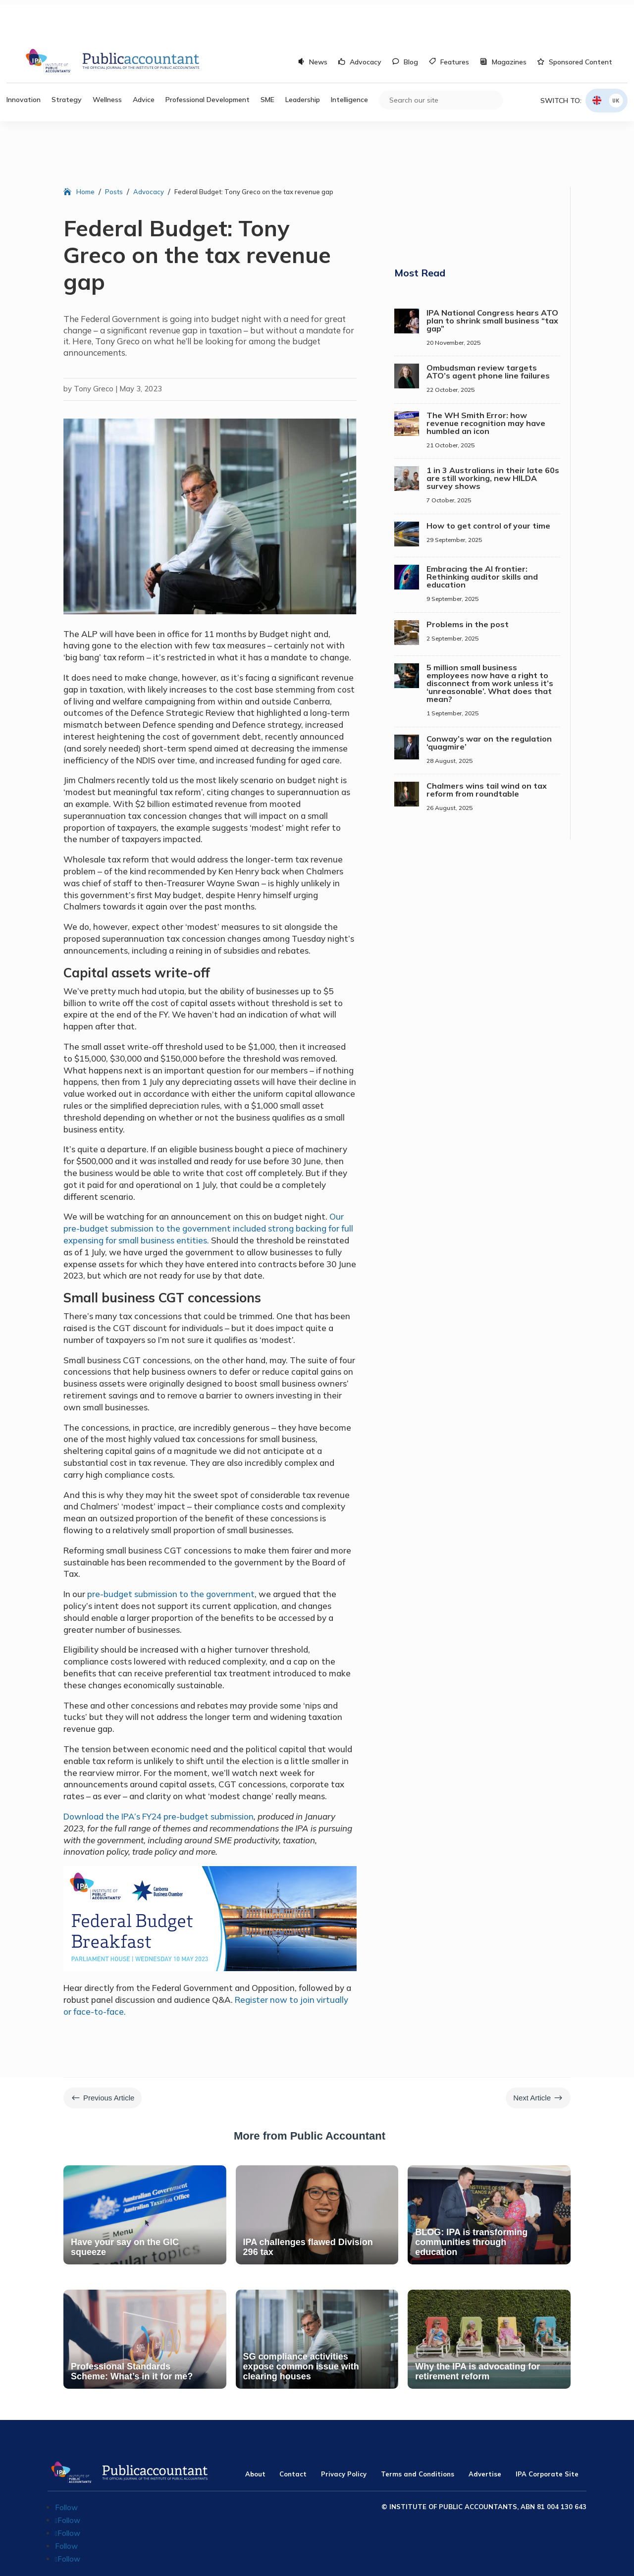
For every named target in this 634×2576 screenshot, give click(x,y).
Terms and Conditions (417, 2434)
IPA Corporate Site (547, 2434)
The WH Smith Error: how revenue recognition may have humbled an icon (485, 383)
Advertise (485, 2434)
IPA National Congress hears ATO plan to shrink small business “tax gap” (492, 281)
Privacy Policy (344, 2434)
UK (615, 60)
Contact (293, 2434)
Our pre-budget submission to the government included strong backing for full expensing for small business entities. (208, 1189)
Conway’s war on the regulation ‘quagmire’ (489, 703)
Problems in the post (467, 585)
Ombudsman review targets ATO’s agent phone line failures (488, 332)
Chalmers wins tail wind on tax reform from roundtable (486, 750)
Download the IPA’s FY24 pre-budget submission (158, 1776)
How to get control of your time (488, 486)
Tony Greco (93, 349)
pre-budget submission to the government (171, 1554)
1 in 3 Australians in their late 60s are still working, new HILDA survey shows (492, 438)
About (255, 2434)
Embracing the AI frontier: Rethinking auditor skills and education (482, 537)
